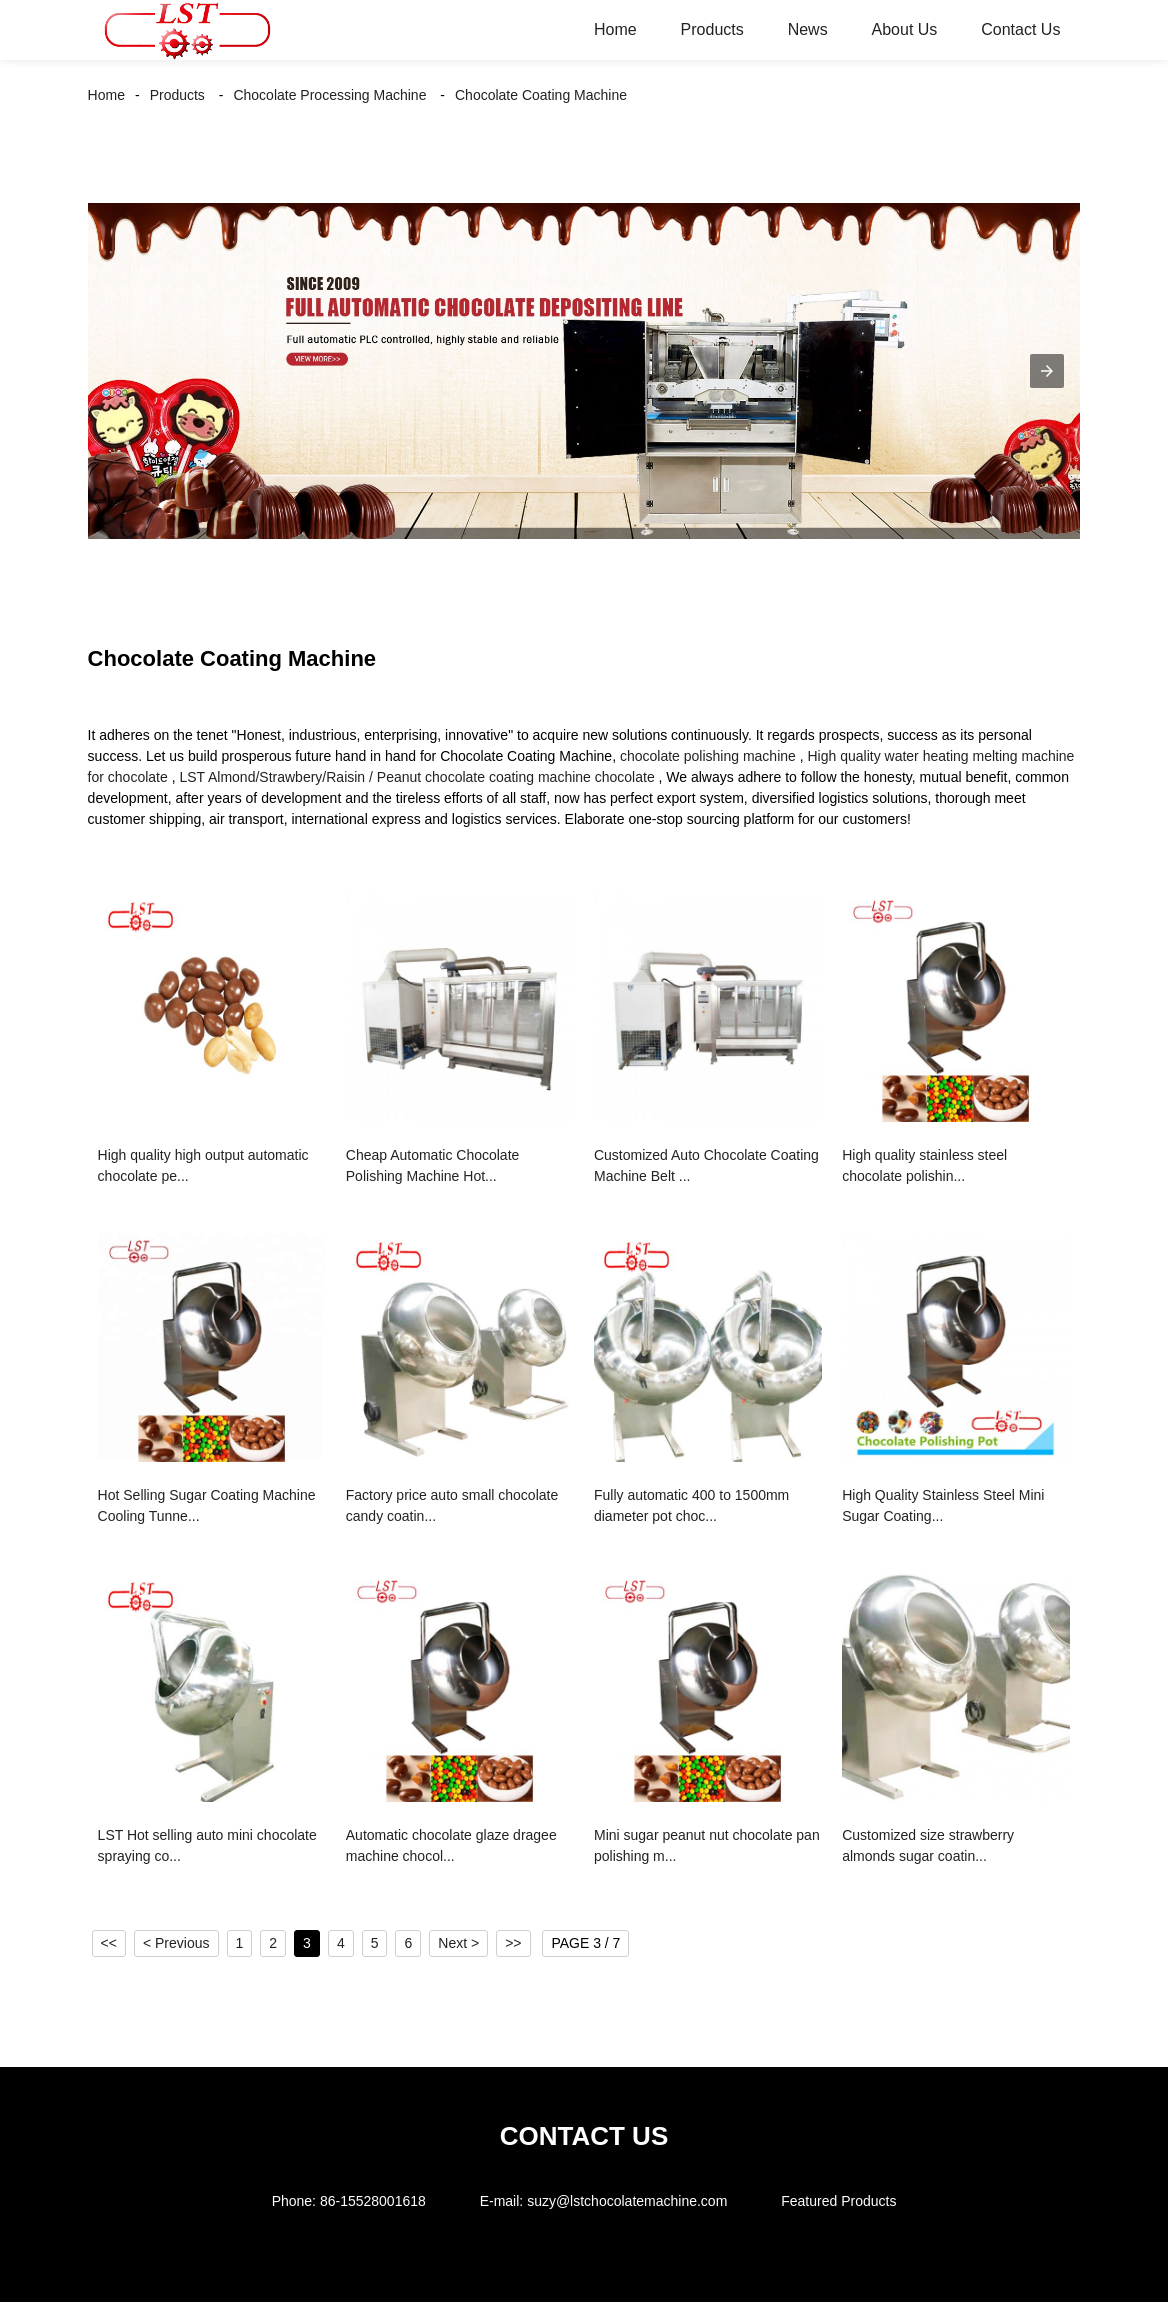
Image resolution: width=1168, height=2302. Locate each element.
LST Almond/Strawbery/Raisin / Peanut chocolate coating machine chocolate (416, 777)
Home (615, 29)
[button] (1047, 371)
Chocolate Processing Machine (329, 95)
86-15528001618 (373, 2201)
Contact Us (1020, 29)
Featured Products (838, 2201)
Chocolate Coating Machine (541, 95)
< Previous (176, 1943)
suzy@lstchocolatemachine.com (627, 2201)
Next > (458, 1943)
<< (109, 1943)
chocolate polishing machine (708, 756)
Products (712, 29)
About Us (905, 29)
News (808, 29)
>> (513, 1943)
